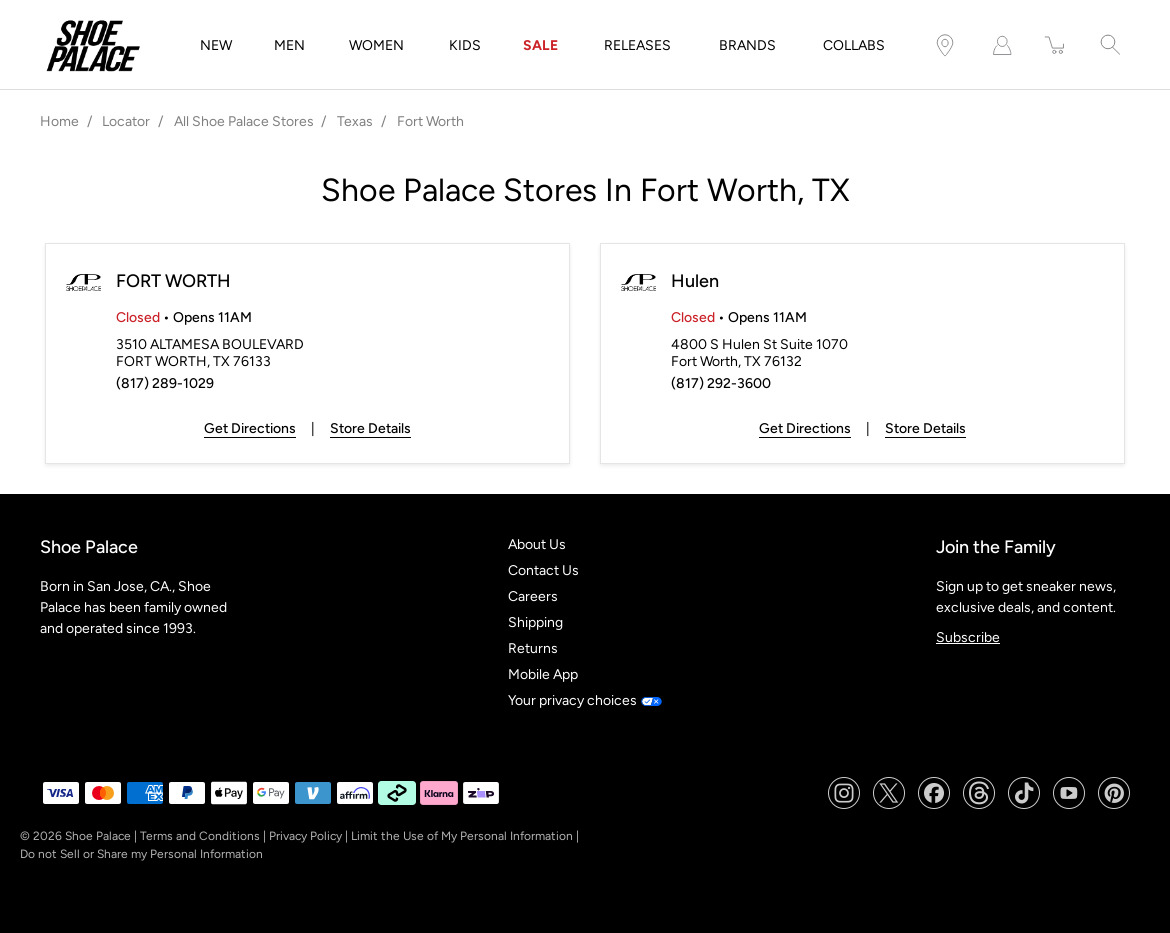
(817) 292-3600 (721, 383)
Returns (533, 648)
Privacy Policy (305, 836)
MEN (289, 45)
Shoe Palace (98, 836)
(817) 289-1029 (165, 383)
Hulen (695, 281)
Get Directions (250, 428)
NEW (216, 45)
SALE (540, 45)
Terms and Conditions (200, 836)
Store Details (370, 428)
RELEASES (637, 45)
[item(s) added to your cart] (1056, 45)
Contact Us (543, 570)
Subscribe (968, 637)
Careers (533, 596)
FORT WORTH (173, 281)
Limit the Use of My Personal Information (462, 836)
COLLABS (854, 45)
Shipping (535, 622)
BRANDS (747, 45)
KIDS (465, 45)
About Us (537, 544)
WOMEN (376, 45)
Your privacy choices (584, 700)
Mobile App (543, 674)
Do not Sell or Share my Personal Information (141, 854)
